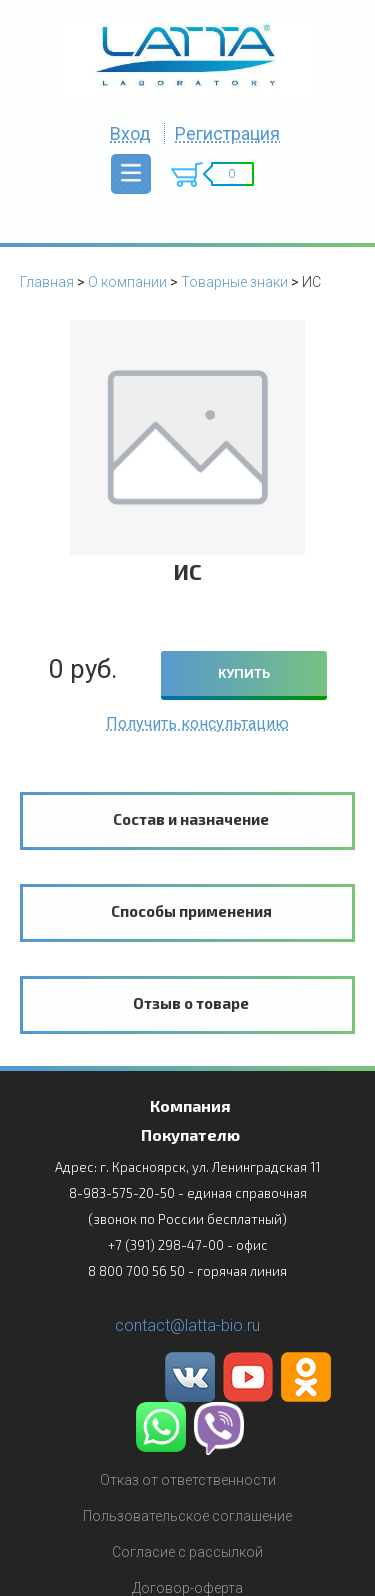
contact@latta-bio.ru (187, 1325)
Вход (130, 133)
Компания (190, 1105)
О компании (127, 282)
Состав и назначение (191, 819)
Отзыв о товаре (191, 1003)
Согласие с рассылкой (187, 1552)
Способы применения (191, 911)
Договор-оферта (187, 1588)
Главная (47, 282)
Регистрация (227, 133)
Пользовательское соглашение (187, 1516)
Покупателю (190, 1134)
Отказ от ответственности (188, 1480)
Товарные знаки (234, 282)
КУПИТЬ (244, 673)
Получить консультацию (197, 723)
